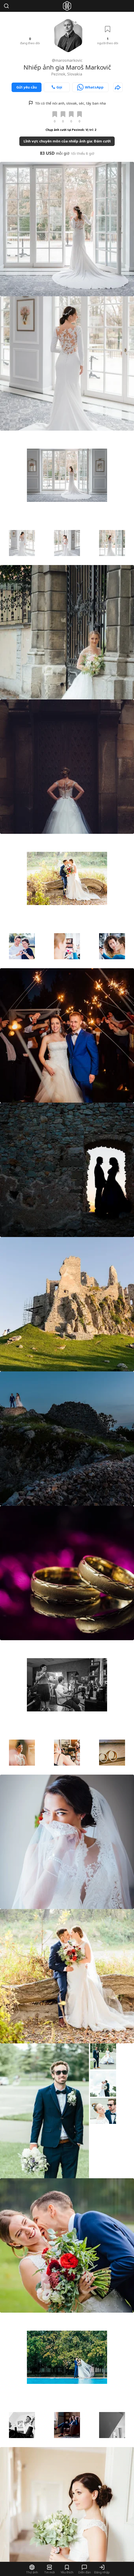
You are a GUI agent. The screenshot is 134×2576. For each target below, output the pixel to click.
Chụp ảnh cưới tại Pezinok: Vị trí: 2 (71, 130)
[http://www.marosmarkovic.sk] (118, 87)
